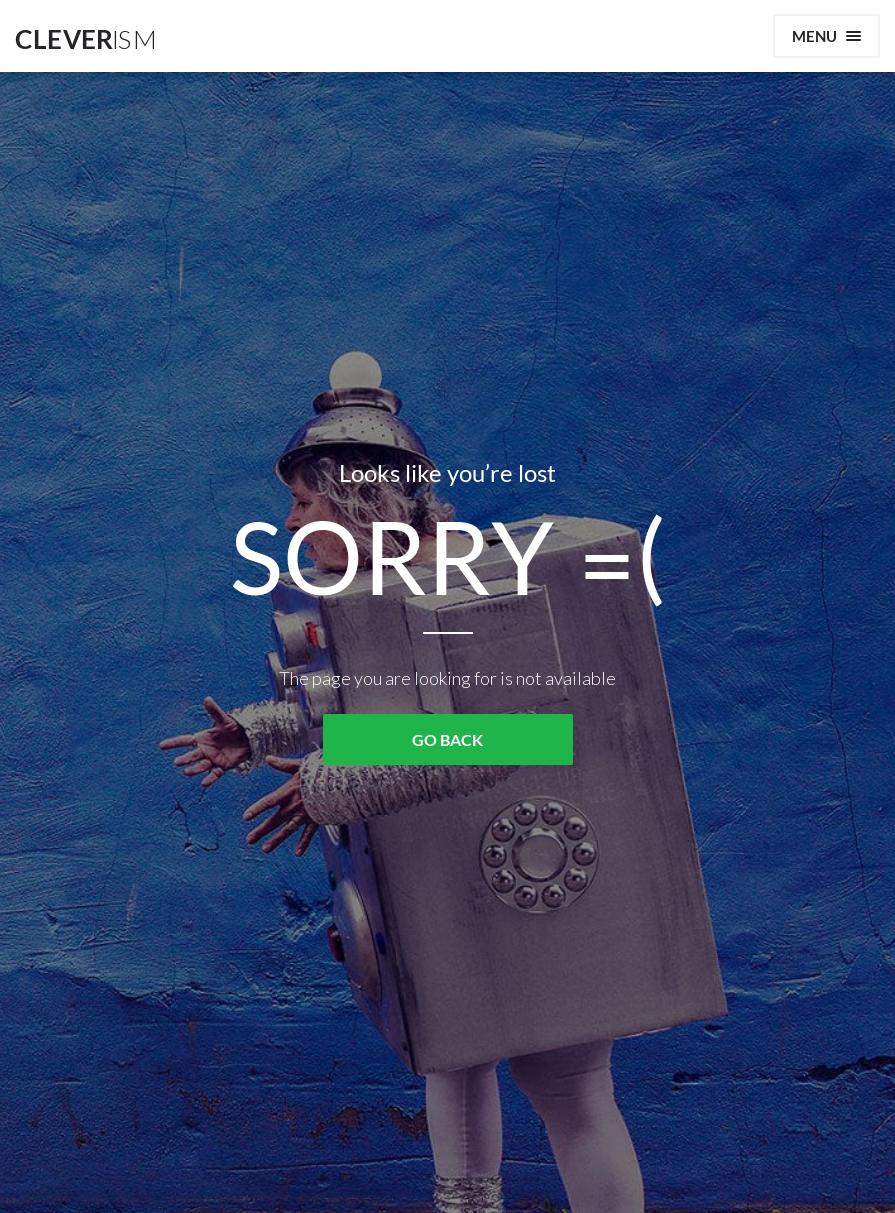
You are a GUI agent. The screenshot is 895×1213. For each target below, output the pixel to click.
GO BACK (447, 739)
